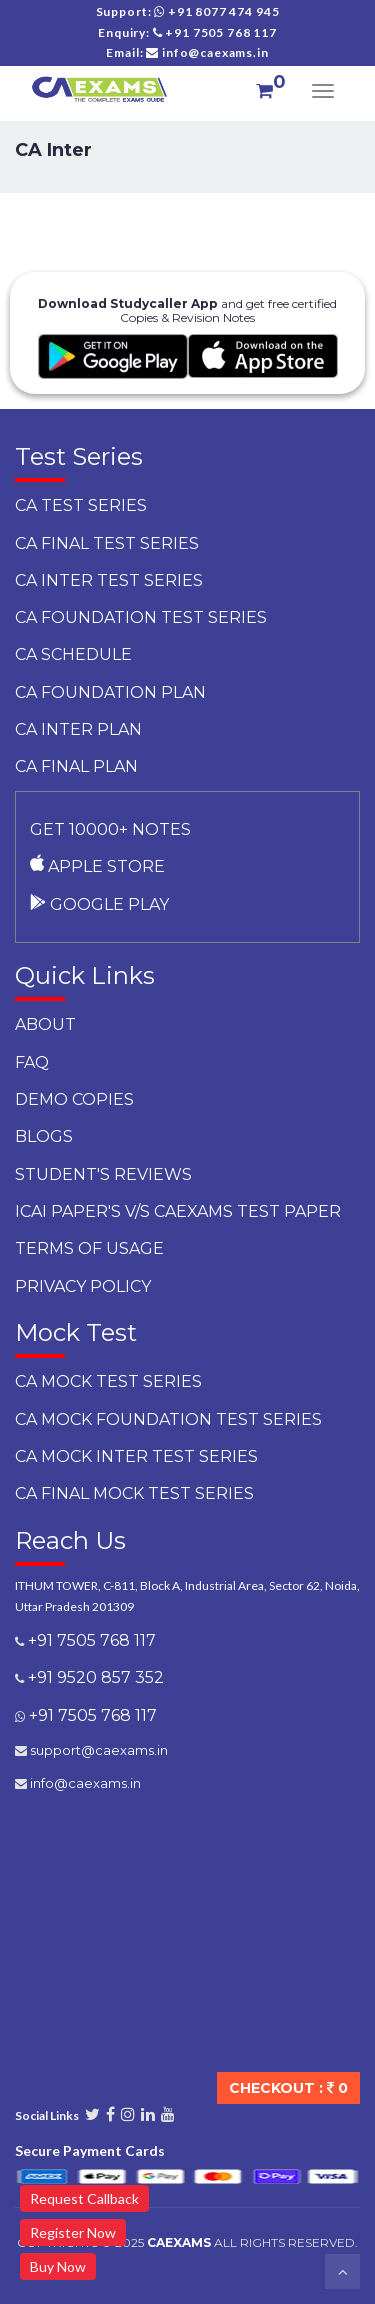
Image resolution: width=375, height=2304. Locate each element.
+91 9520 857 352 (94, 1677)
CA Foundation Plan (110, 692)
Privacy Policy (83, 1286)
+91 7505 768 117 (90, 1640)
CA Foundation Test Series (141, 617)
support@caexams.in (97, 1750)
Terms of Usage (89, 1248)
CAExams (179, 2242)
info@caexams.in (84, 1783)
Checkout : (288, 2088)
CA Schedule (73, 654)
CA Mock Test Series (108, 1381)
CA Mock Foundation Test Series (168, 1419)
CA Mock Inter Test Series (136, 1456)
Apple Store (97, 866)
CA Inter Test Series (109, 580)
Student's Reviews (103, 1174)
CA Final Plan (76, 766)
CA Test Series (81, 505)
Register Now (73, 2232)
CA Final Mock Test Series (134, 1493)
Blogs (44, 1136)
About (45, 1024)
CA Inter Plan (78, 729)
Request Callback (84, 2198)
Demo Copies (74, 1099)
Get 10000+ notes (110, 829)
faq (32, 1062)
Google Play (99, 904)
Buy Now (58, 2266)
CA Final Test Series (107, 543)
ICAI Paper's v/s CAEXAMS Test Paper (178, 1211)
